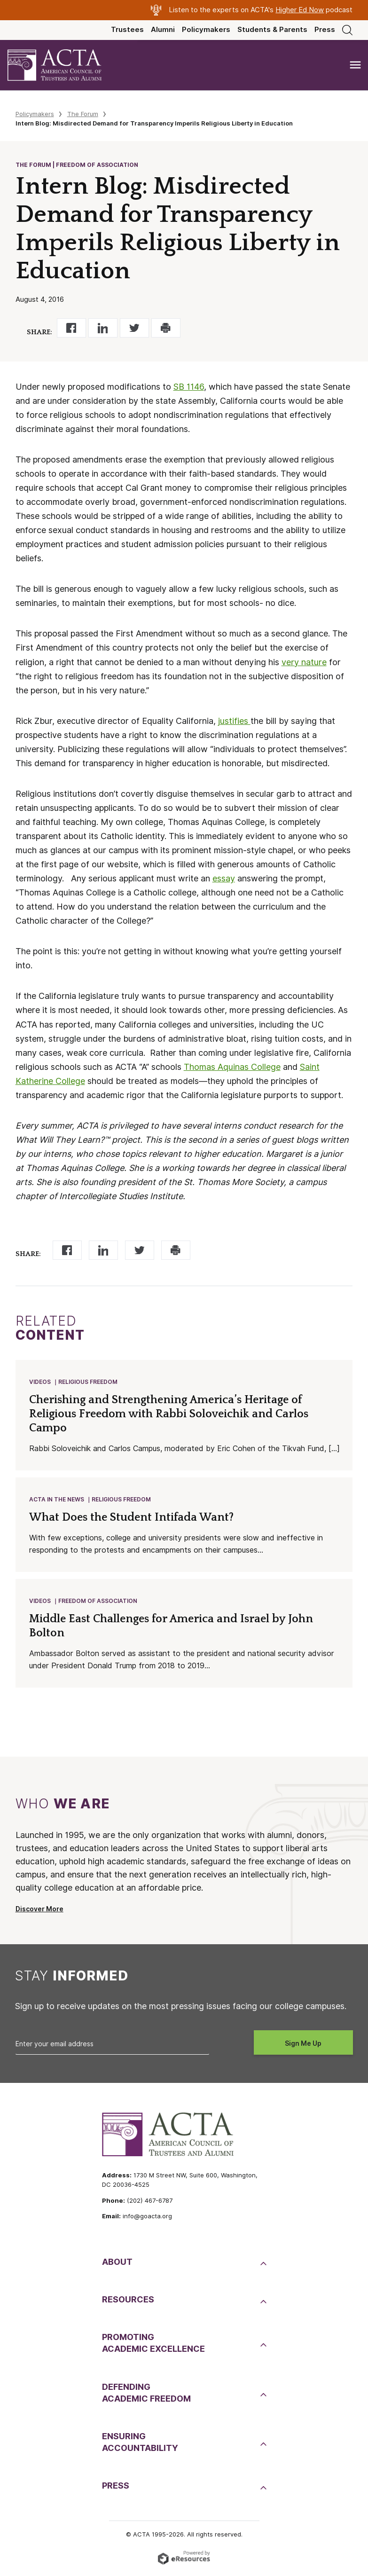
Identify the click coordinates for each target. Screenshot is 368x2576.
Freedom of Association (98, 1603)
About (117, 2265)
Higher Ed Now (299, 10)
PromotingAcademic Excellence (153, 2345)
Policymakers (206, 29)
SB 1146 (188, 387)
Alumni (163, 29)
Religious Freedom (88, 1382)
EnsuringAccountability (140, 2445)
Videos (40, 1382)
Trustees (127, 29)
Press (324, 29)
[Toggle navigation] (355, 65)
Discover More (39, 1912)
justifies (234, 721)
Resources (128, 2302)
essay (223, 878)
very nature (304, 662)
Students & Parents (272, 29)
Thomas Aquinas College (232, 1067)
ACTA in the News (57, 1500)
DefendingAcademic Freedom (146, 2395)
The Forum (82, 114)
